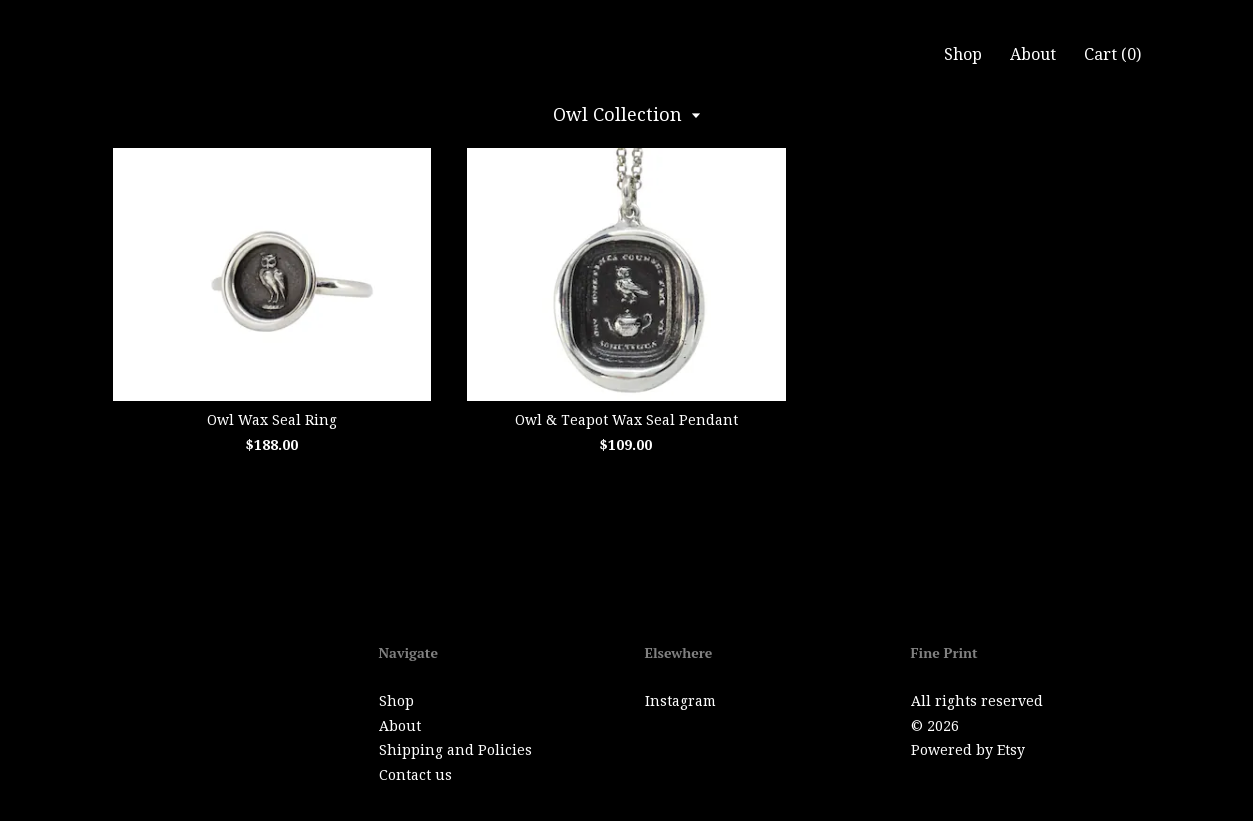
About (1033, 54)
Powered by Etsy (968, 750)
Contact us (415, 775)
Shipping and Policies (455, 750)
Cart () (1112, 54)
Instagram (680, 701)
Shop (963, 54)
